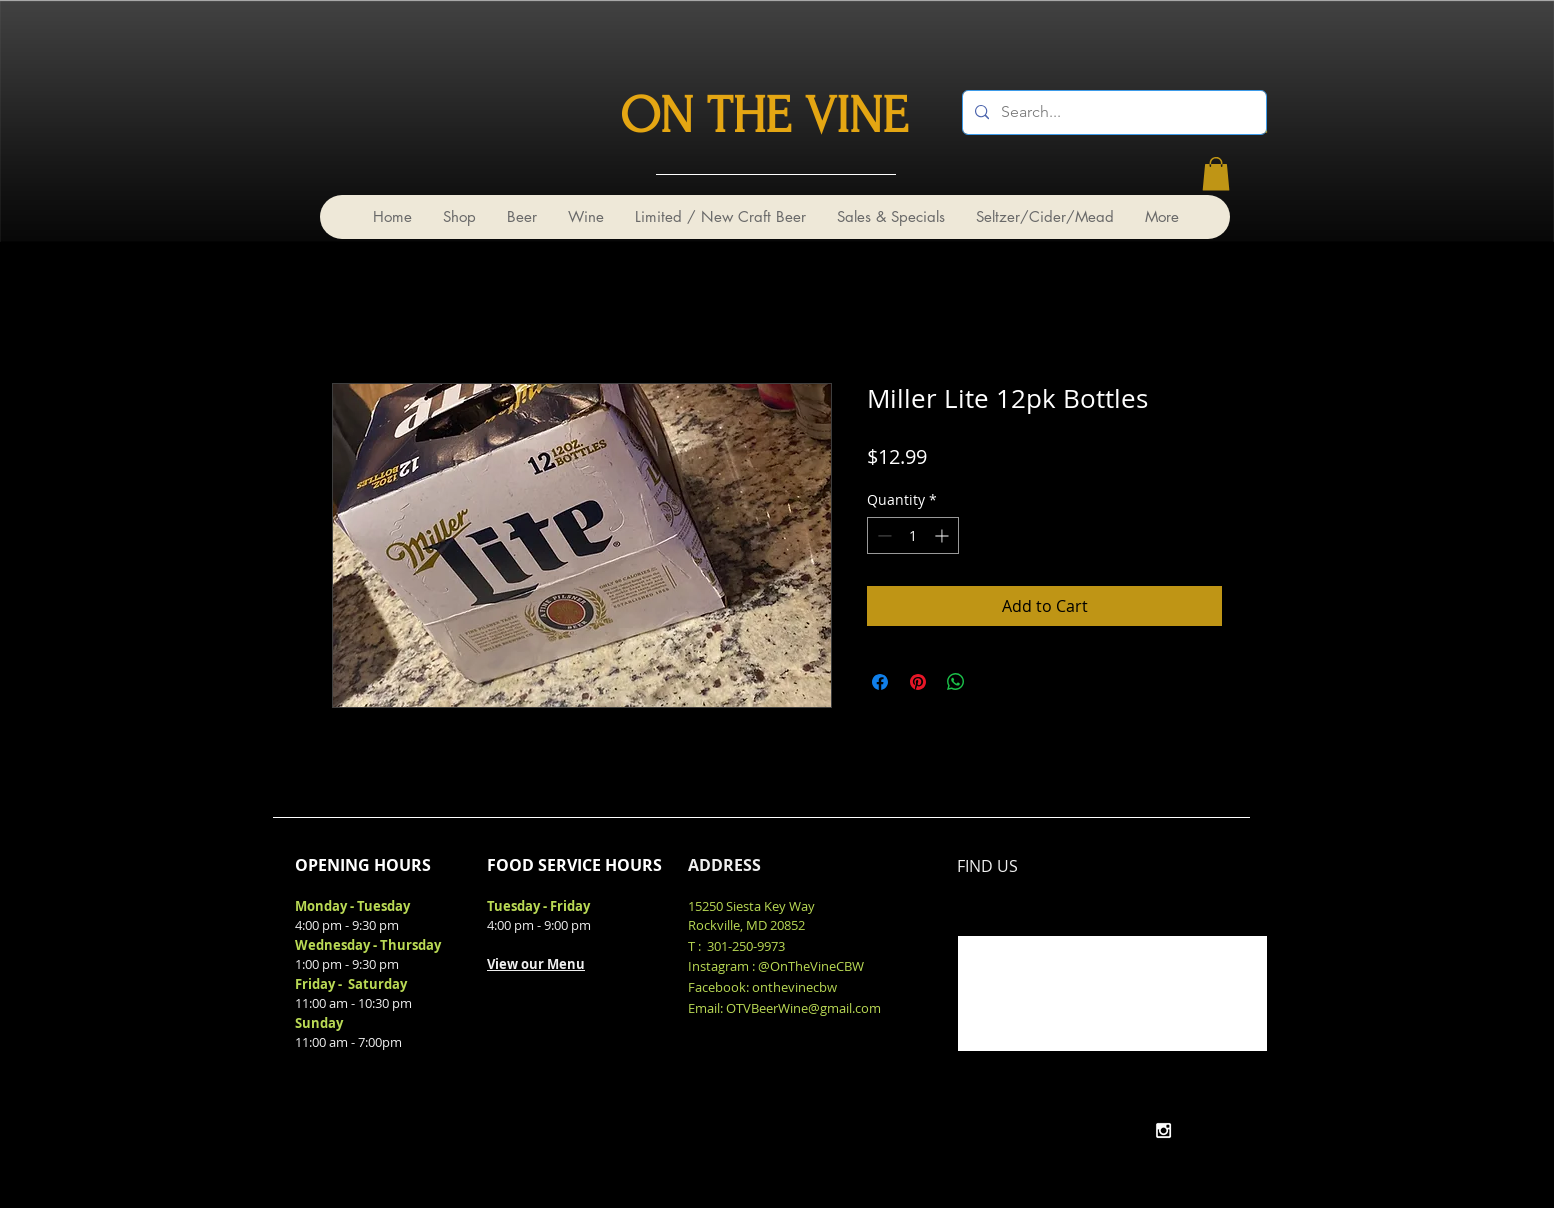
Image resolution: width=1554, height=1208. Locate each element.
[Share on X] (994, 682)
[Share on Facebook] (880, 682)
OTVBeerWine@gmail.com (803, 1008)
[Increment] (943, 535)
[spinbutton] (913, 535)
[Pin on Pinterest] (918, 682)
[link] (1216, 173)
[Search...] (1112, 112)
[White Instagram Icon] (1163, 1130)
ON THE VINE (764, 116)
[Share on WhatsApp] (956, 682)
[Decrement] (882, 535)
